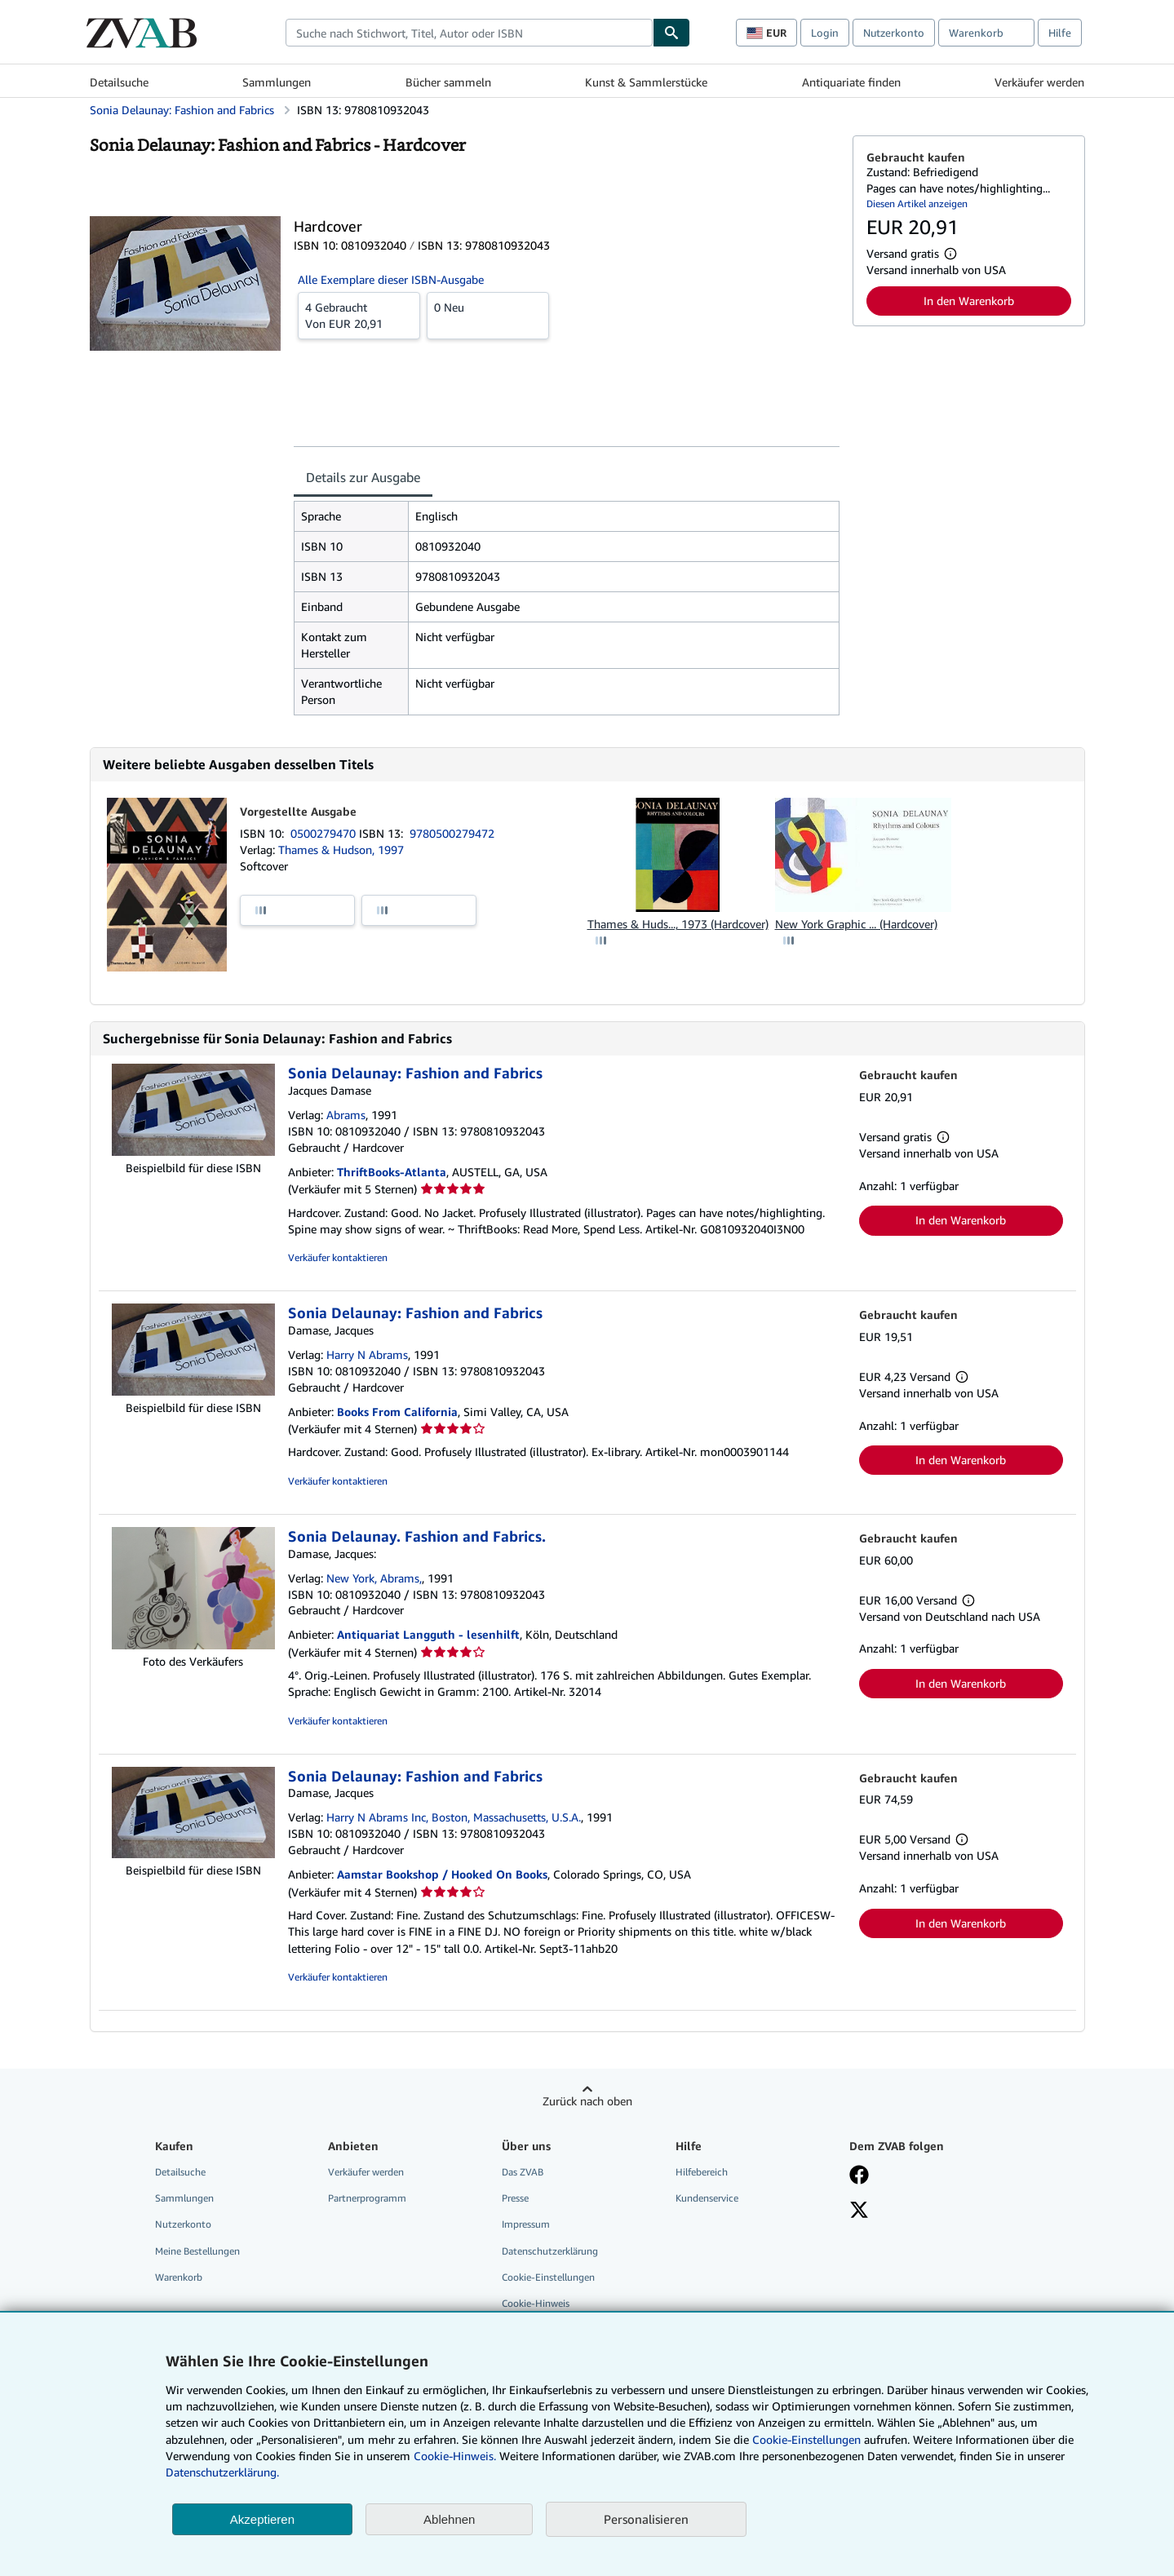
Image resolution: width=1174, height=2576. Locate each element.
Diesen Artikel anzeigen (917, 203)
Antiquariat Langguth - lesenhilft (428, 1634)
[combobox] (469, 32)
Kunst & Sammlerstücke (646, 82)
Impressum (526, 2224)
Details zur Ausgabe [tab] (363, 477)
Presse (515, 2198)
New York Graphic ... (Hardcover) (856, 924)
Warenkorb (178, 2277)
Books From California (397, 1412)
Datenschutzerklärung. (222, 2472)
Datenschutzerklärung (550, 2251)
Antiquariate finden (851, 82)
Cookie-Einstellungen (806, 2439)
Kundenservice (707, 2198)
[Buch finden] (671, 32)
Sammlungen (276, 82)
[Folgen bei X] (859, 2211)
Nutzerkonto (893, 32)
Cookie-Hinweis (535, 2303)
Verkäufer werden (1039, 82)
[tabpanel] (567, 608)
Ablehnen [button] (449, 2519)
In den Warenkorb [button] (969, 301)
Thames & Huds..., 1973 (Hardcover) (678, 924)
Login (825, 32)
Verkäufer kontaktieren (338, 1257)
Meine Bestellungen (197, 2251)
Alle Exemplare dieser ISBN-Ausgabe (391, 279)
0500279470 (324, 833)
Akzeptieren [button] (262, 2519)
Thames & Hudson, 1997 (341, 849)
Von (359, 314)
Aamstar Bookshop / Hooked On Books (442, 1874)
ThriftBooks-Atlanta (391, 1172)
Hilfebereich (702, 2172)
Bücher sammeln (448, 82)
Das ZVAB (522, 2172)
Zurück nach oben (587, 2101)
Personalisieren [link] (646, 2519)
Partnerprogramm (367, 2198)
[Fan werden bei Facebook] (859, 2176)
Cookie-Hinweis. (455, 2456)
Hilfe (1059, 32)
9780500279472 (452, 833)
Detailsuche (119, 82)
